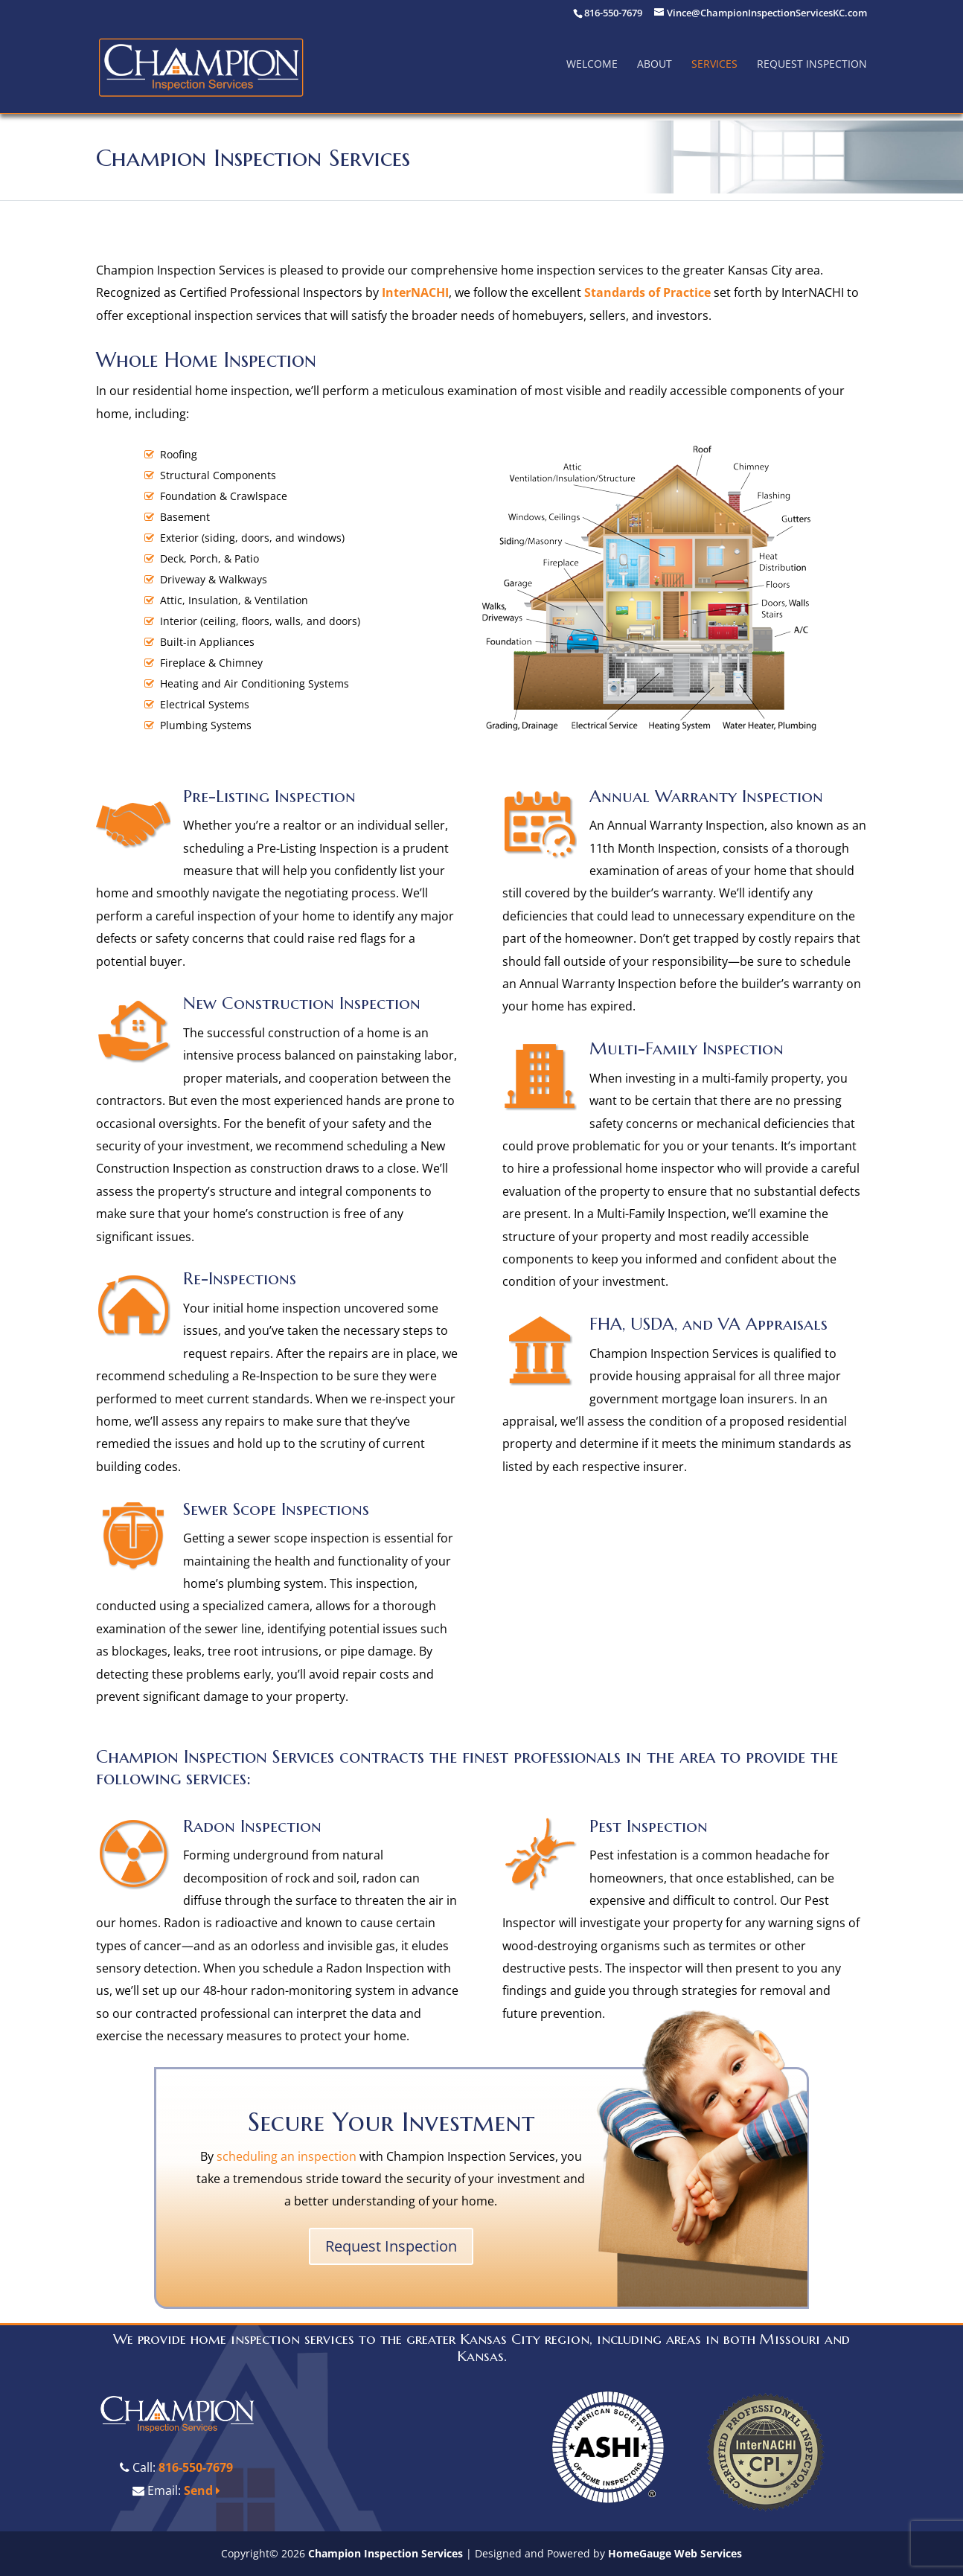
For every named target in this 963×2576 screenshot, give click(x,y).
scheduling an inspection (286, 2156)
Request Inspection (812, 64)
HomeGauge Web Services (675, 2553)
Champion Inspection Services (385, 2553)
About (654, 64)
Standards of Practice (647, 292)
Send (202, 2490)
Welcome (592, 64)
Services (714, 64)
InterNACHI (415, 292)
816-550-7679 (196, 2467)
